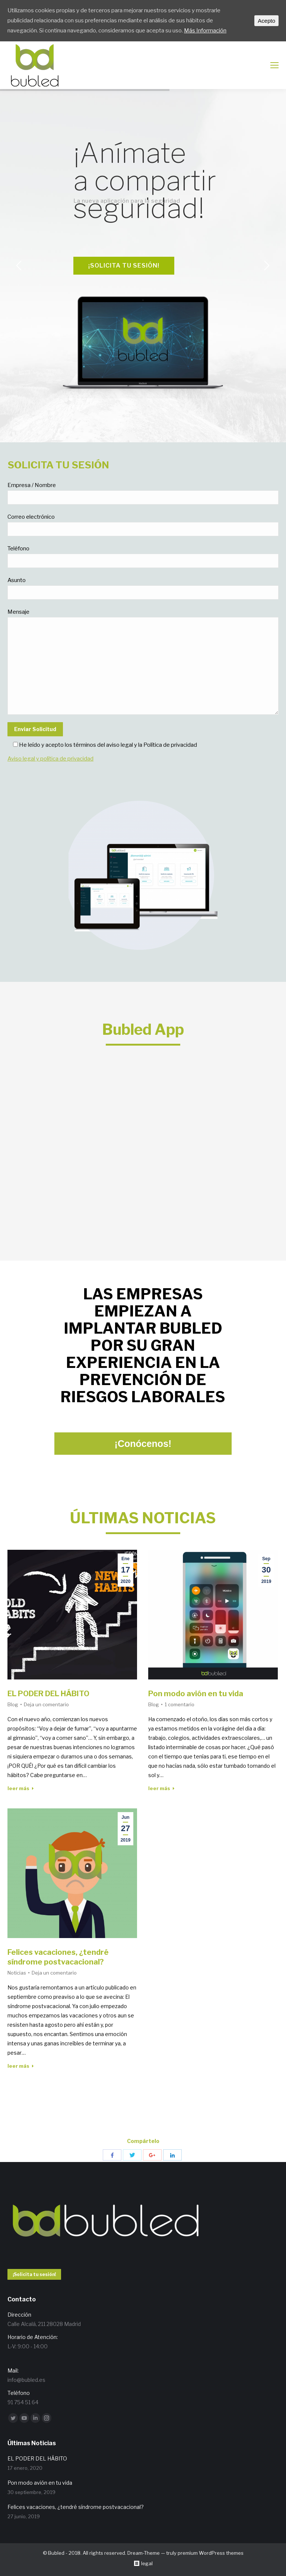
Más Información (205, 30)
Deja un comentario (46, 1704)
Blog (12, 1704)
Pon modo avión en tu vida (195, 1693)
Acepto (266, 21)
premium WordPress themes (211, 2553)
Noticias (16, 1973)
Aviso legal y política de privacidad (50, 758)
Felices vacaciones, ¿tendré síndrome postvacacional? (58, 1957)
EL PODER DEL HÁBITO (48, 1693)
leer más (20, 1788)
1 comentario (179, 1704)
